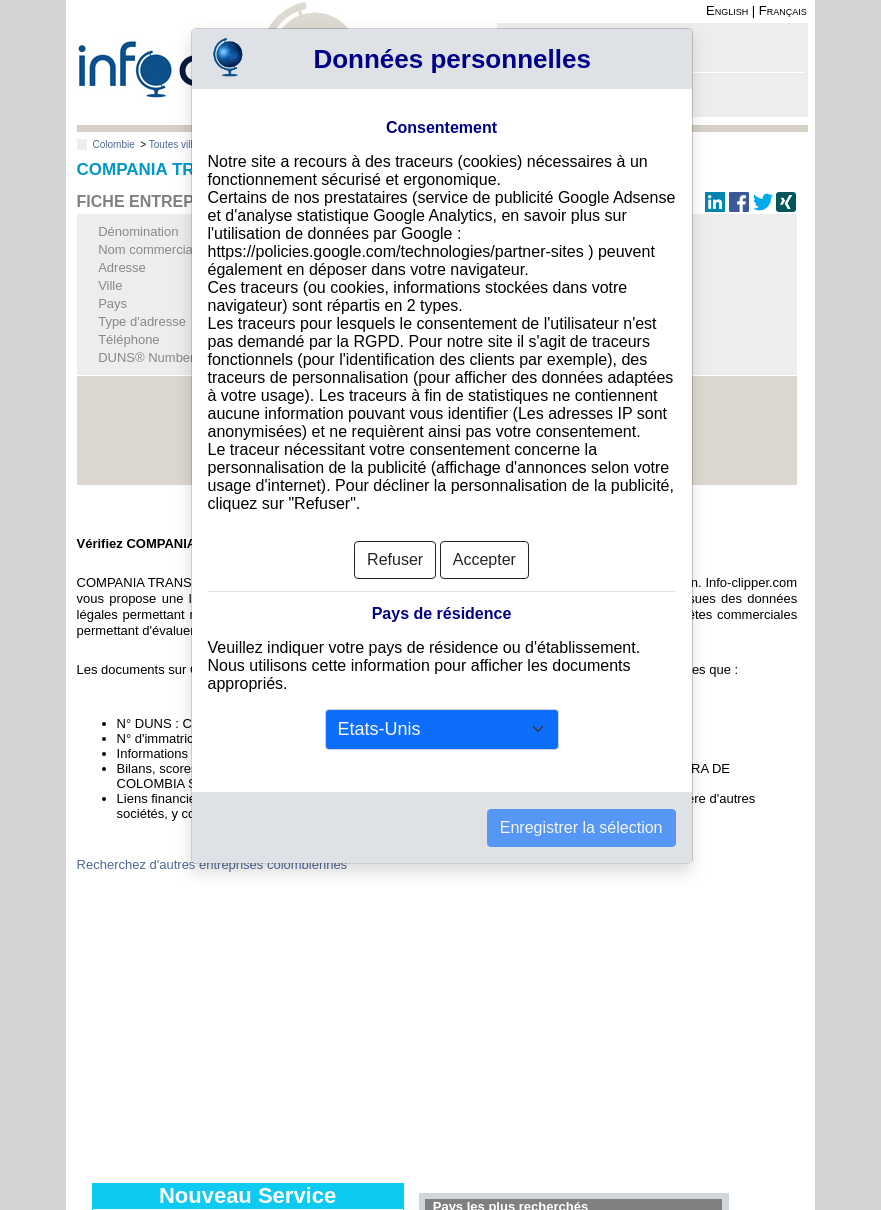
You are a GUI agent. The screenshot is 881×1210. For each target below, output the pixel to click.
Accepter (484, 559)
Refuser (395, 559)
